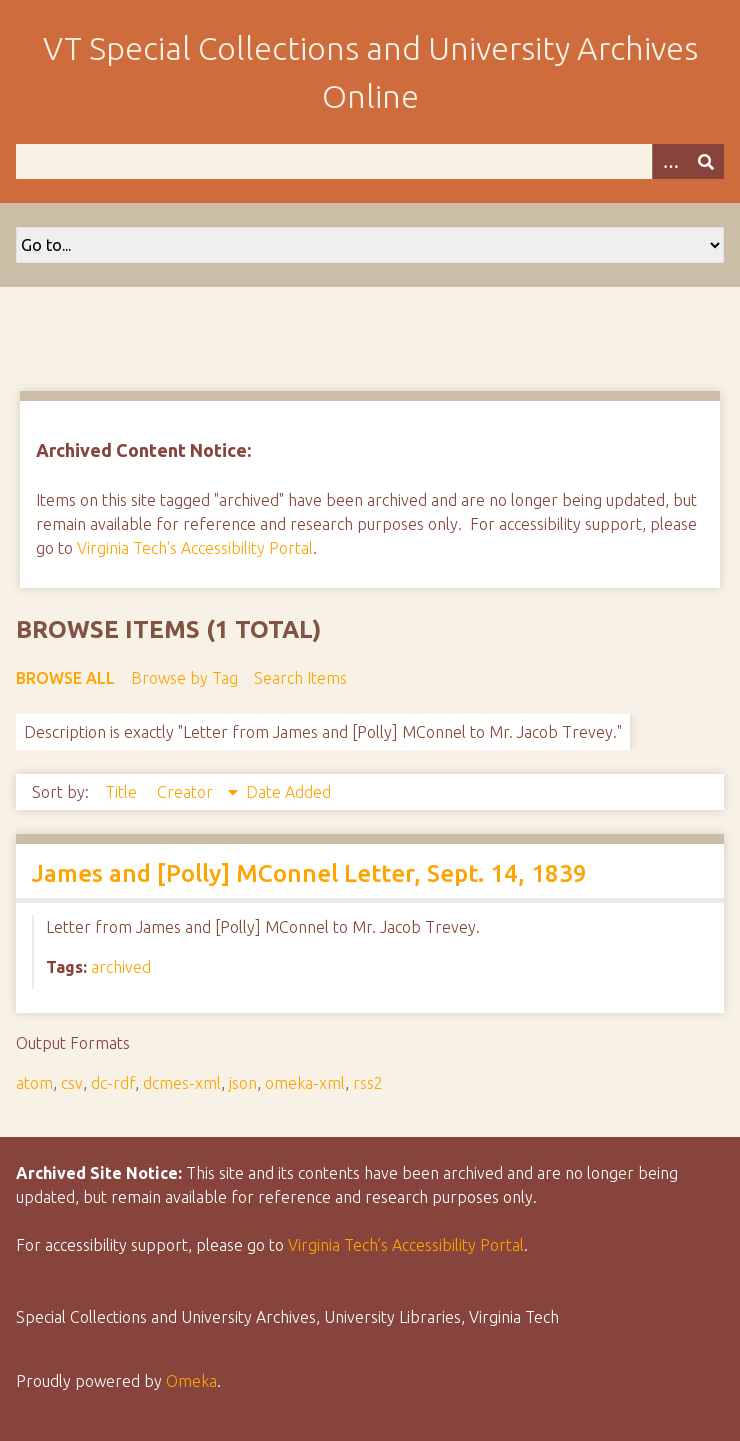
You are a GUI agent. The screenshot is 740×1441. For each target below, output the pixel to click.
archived (121, 967)
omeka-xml (305, 1083)
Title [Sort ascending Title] (123, 792)
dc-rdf (113, 1083)
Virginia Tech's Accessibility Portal (195, 548)
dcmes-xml (182, 1083)
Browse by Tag (184, 678)
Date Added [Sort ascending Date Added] (288, 792)
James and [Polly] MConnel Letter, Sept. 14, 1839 (309, 873)
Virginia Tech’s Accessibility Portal (406, 1245)
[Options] (670, 161)
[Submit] (706, 161)
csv (72, 1083)
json (243, 1083)
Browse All (65, 678)
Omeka (191, 1381)
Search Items (300, 678)
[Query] (370, 161)
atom (34, 1083)
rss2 (368, 1083)
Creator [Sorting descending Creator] (187, 792)
